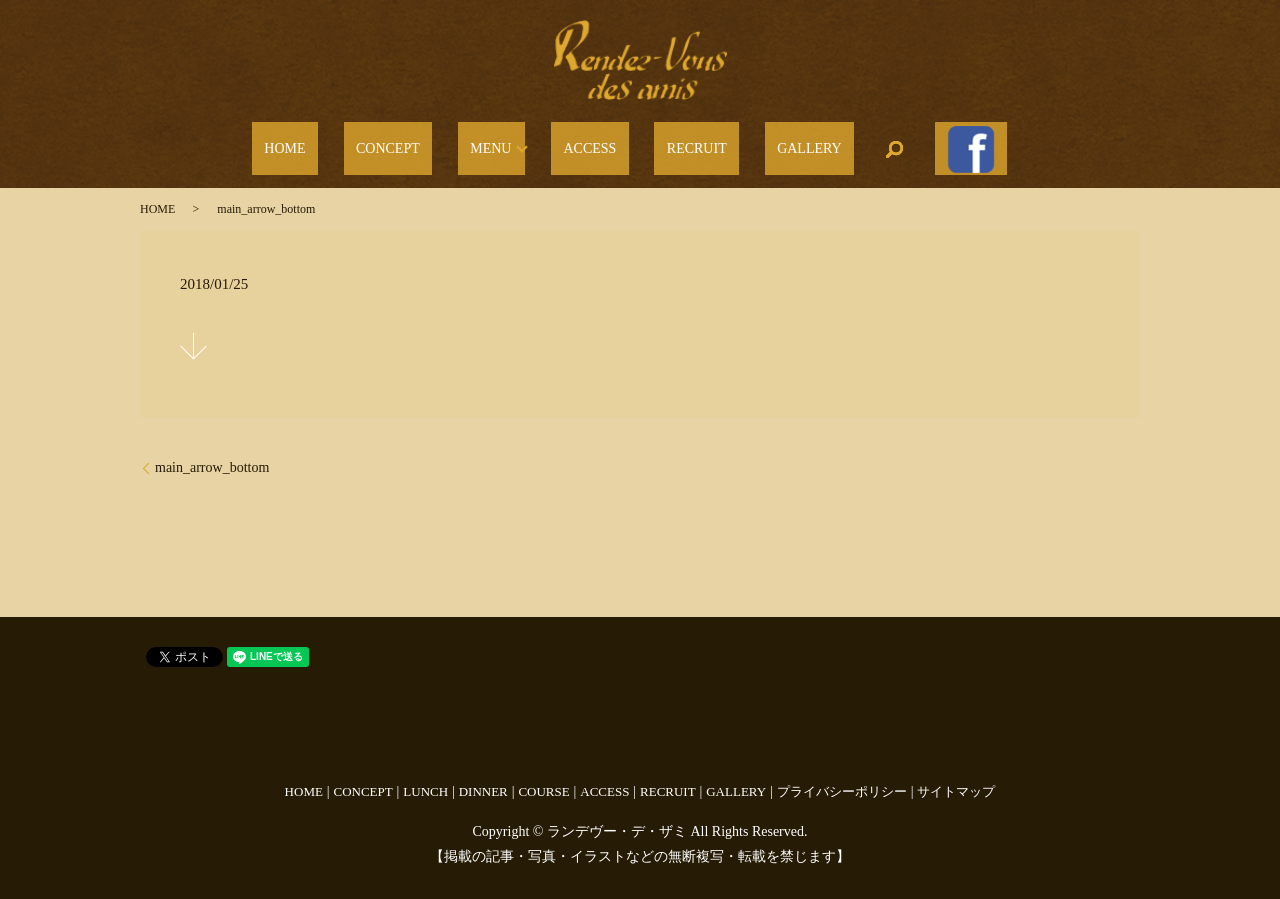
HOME (353, 143)
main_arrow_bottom (212, 455)
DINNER (483, 778)
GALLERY (766, 143)
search (839, 143)
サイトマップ (956, 778)
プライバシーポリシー (842, 778)
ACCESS (596, 143)
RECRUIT (678, 143)
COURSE (543, 778)
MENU (509, 143)
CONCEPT (431, 143)
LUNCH (425, 778)
